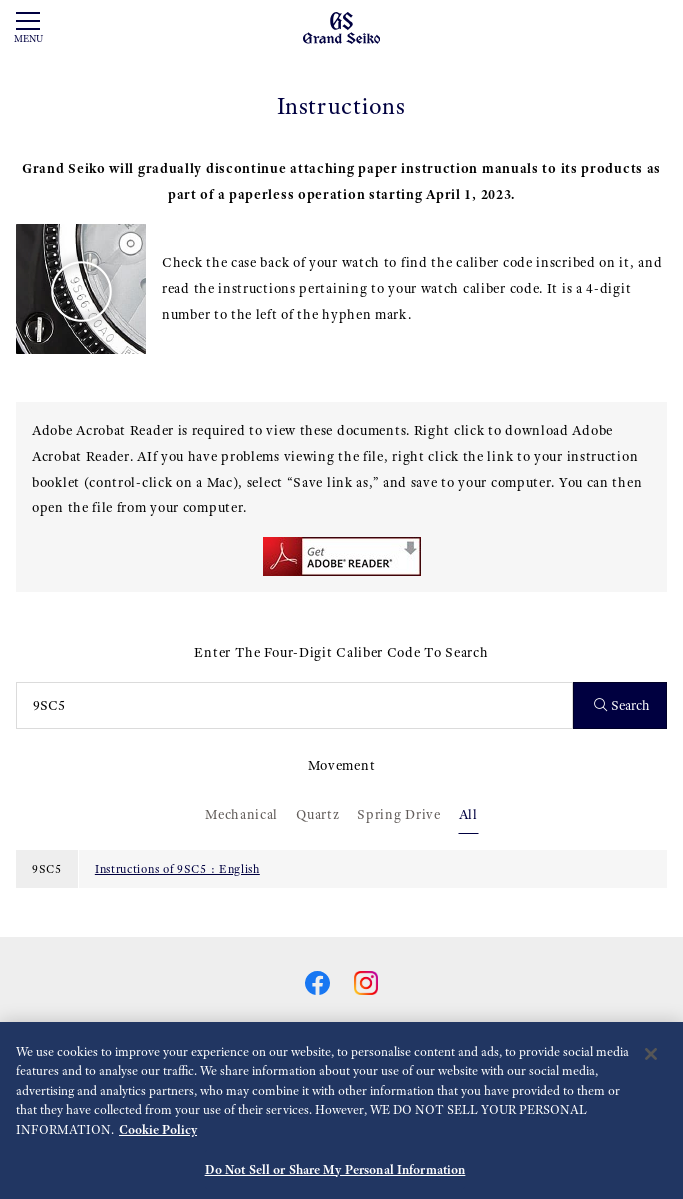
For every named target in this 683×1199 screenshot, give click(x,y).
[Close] (651, 1063)
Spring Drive (398, 814)
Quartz (317, 814)
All (468, 814)
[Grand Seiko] (341, 27)
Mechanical (241, 814)
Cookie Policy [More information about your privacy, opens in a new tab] (158, 1138)
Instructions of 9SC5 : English (177, 869)
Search (622, 705)
